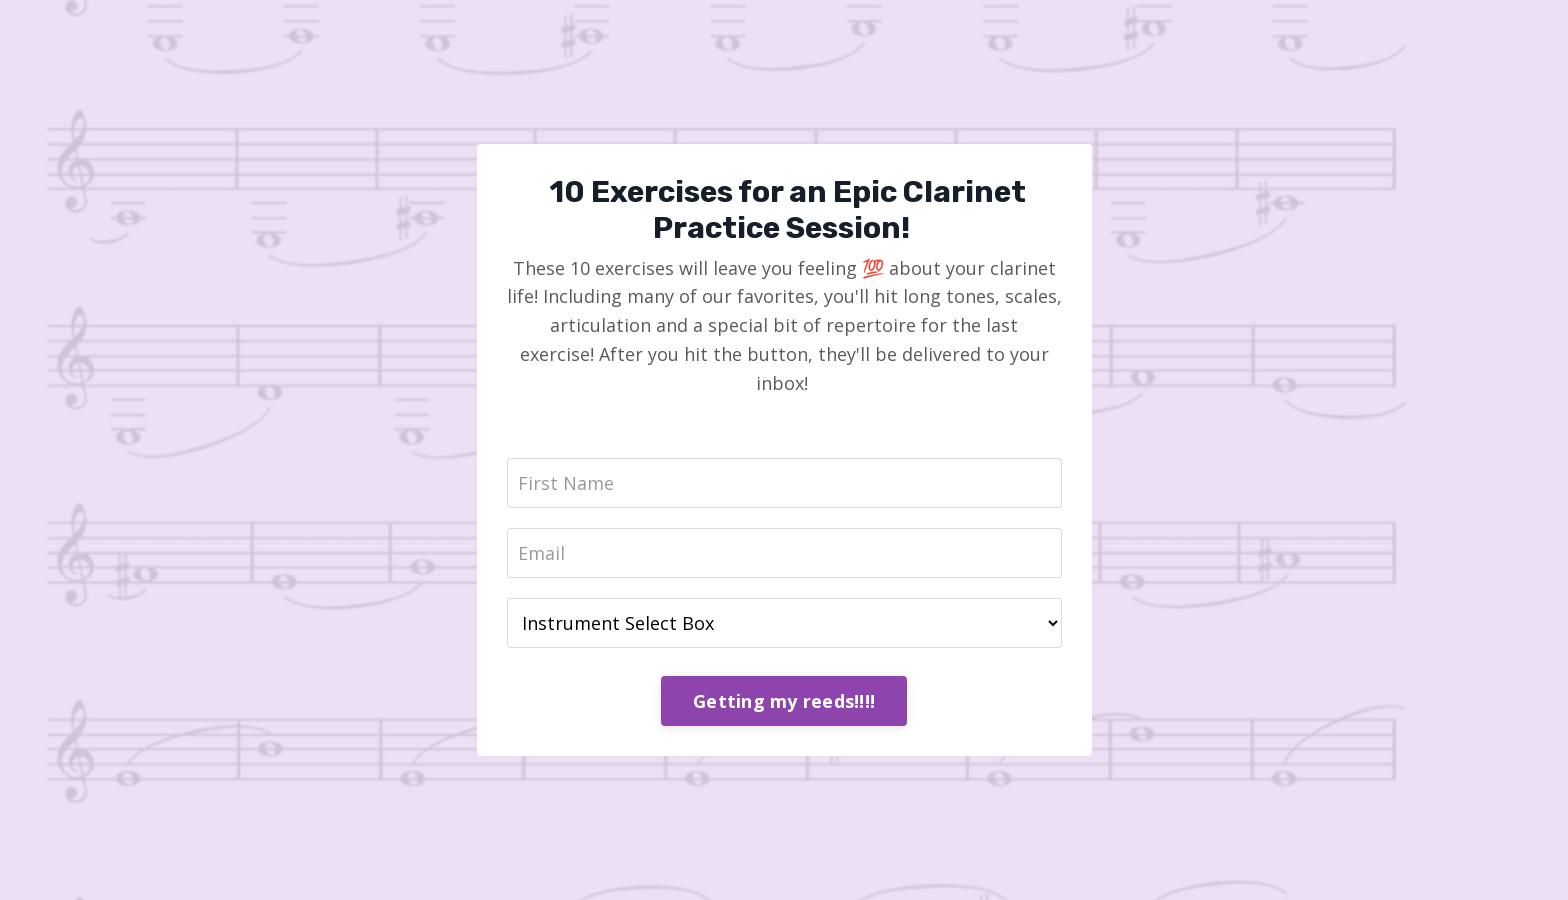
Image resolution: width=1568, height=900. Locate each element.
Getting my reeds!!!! (784, 701)
